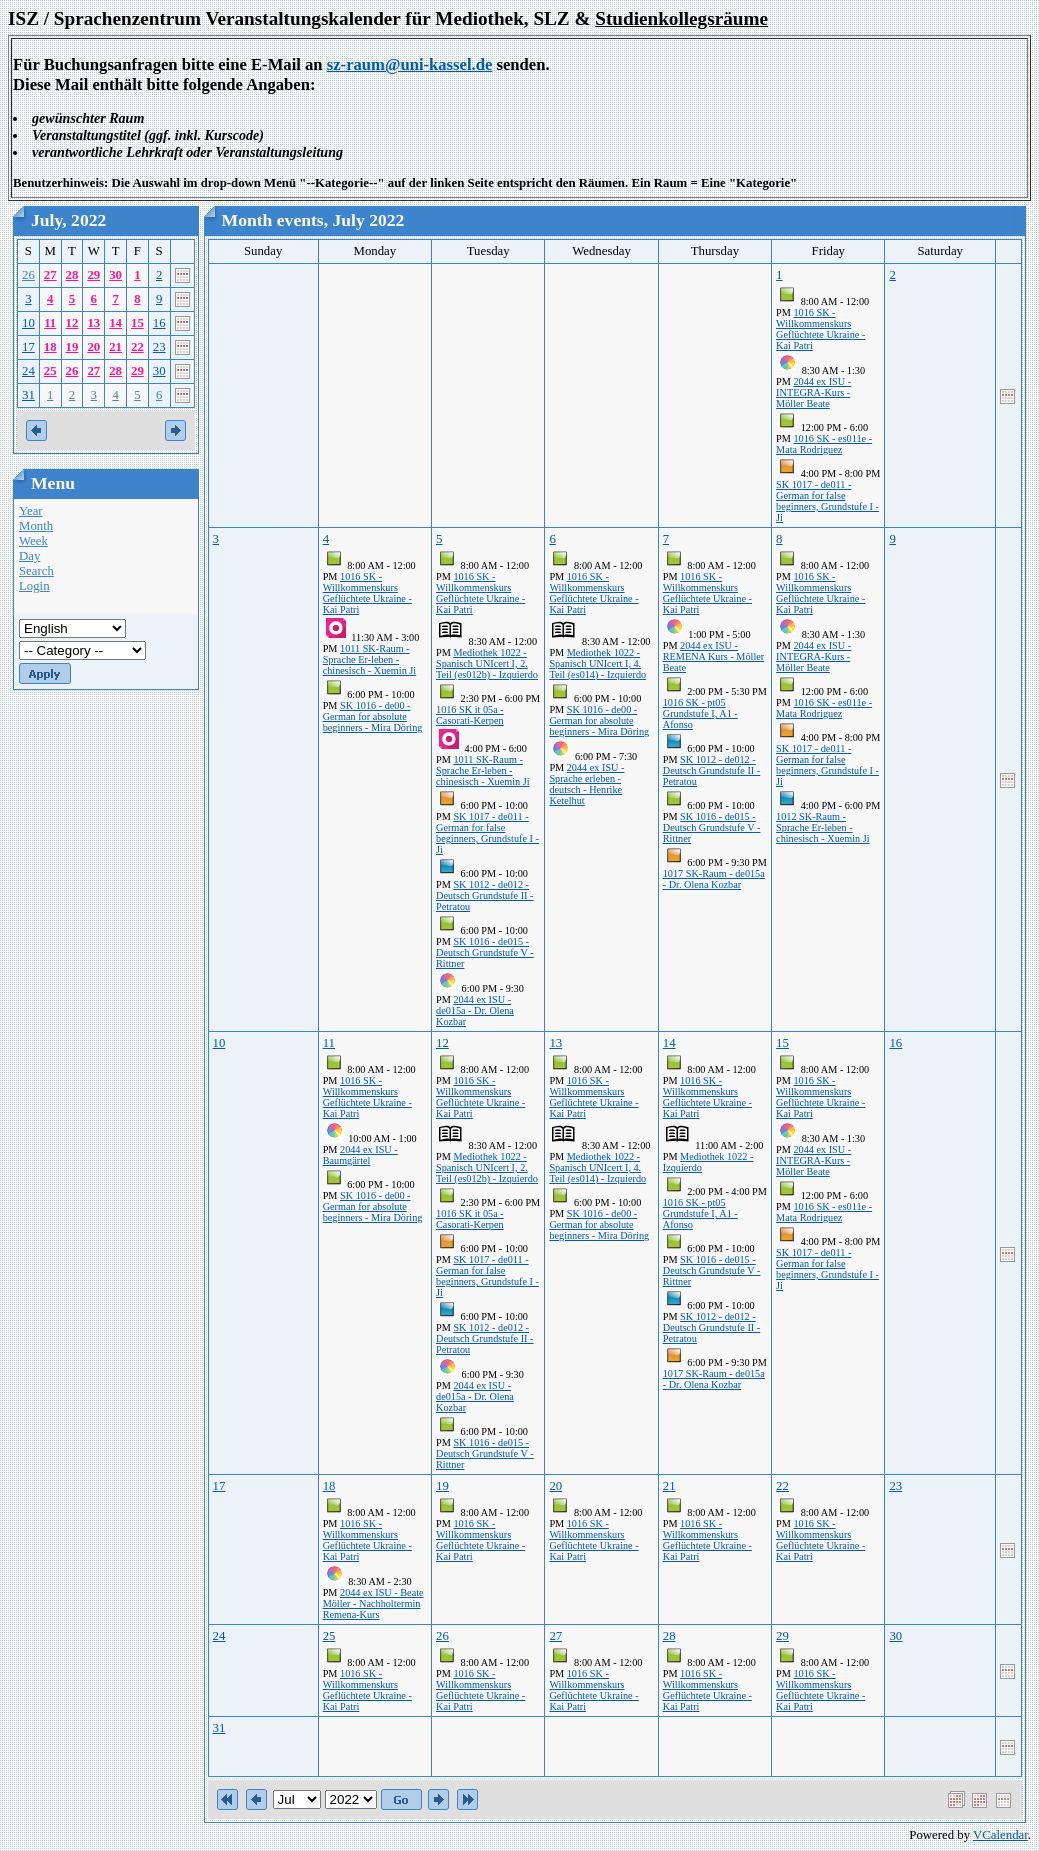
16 (159, 323)
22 (137, 347)
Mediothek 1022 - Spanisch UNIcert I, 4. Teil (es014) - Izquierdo (597, 663)
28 (72, 275)
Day (29, 556)
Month (36, 526)
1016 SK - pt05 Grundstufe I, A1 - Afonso (700, 713)
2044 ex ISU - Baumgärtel (360, 1155)
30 (115, 275)
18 (50, 347)
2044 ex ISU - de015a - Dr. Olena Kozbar (475, 1010)
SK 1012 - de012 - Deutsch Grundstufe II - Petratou (484, 895)
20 (93, 347)
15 (137, 323)
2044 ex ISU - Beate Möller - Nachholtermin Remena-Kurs (373, 1603)
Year (31, 511)
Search (36, 571)
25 (50, 371)
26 (28, 275)
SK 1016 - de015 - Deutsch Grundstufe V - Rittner (485, 952)
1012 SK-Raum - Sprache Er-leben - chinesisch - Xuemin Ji (823, 827)
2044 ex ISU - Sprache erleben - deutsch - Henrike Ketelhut (586, 784)
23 (159, 347)
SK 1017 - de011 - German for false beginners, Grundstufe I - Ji (827, 501)
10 (28, 323)
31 (28, 395)
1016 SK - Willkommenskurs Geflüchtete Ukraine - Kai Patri (820, 329)
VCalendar (1000, 1835)
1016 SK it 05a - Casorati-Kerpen (470, 715)
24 (28, 371)
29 (93, 275)
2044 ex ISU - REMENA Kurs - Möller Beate (713, 656)
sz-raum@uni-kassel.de (410, 64)
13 (93, 323)
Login (34, 586)
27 (50, 275)
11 (50, 323)
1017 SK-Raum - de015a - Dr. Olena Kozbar (714, 879)
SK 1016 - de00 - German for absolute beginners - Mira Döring (373, 716)
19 (72, 347)
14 (115, 323)
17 (28, 347)
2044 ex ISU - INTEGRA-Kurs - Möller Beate (813, 392)
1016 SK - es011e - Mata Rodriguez (824, 444)
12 (72, 323)
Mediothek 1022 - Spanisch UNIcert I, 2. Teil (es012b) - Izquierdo (487, 663)
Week (33, 541)
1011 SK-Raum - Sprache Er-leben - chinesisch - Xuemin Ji (370, 659)
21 (115, 347)
